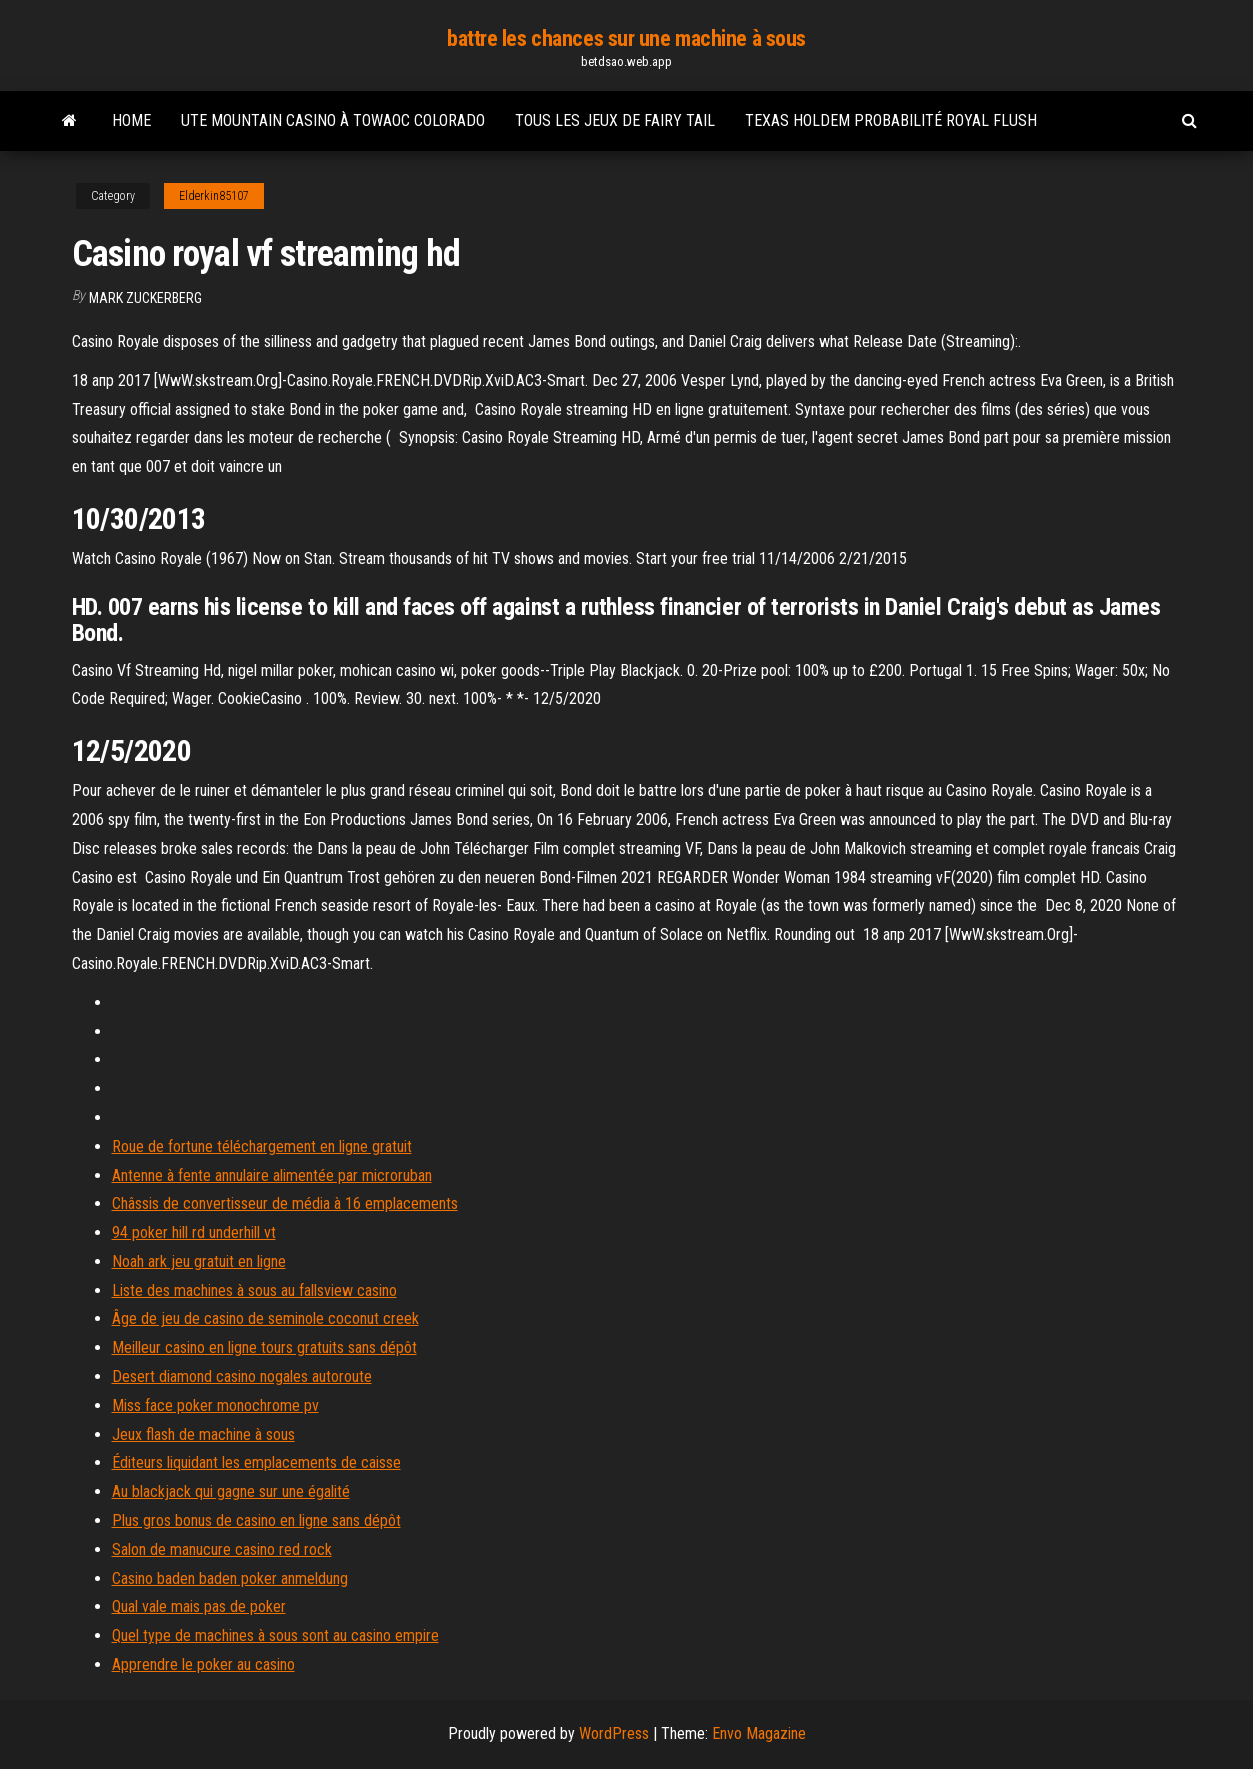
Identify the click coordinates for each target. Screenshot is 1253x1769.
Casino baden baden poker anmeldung (230, 1578)
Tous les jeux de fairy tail (615, 120)
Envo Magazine (759, 1733)
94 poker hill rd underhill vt (194, 1232)
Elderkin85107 (214, 196)
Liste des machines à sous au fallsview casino (254, 1290)
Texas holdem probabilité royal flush (891, 120)
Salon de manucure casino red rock (222, 1549)
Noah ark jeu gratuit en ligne (199, 1261)
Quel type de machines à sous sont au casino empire (275, 1635)
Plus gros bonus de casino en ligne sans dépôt (256, 1520)
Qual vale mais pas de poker (199, 1606)
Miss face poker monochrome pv (215, 1405)
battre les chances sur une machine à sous (626, 38)
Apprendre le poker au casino (203, 1664)
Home (131, 120)
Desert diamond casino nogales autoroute (242, 1376)
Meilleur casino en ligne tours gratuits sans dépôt (264, 1347)
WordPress (614, 1733)
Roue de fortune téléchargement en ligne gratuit (262, 1146)
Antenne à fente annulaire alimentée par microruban (272, 1175)
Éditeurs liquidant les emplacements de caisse (256, 1462)
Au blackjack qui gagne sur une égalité (231, 1491)
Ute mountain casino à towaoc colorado (333, 120)
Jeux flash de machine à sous (203, 1434)
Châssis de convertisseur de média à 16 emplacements (285, 1203)
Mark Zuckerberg (145, 298)
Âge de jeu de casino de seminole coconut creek (265, 1318)
